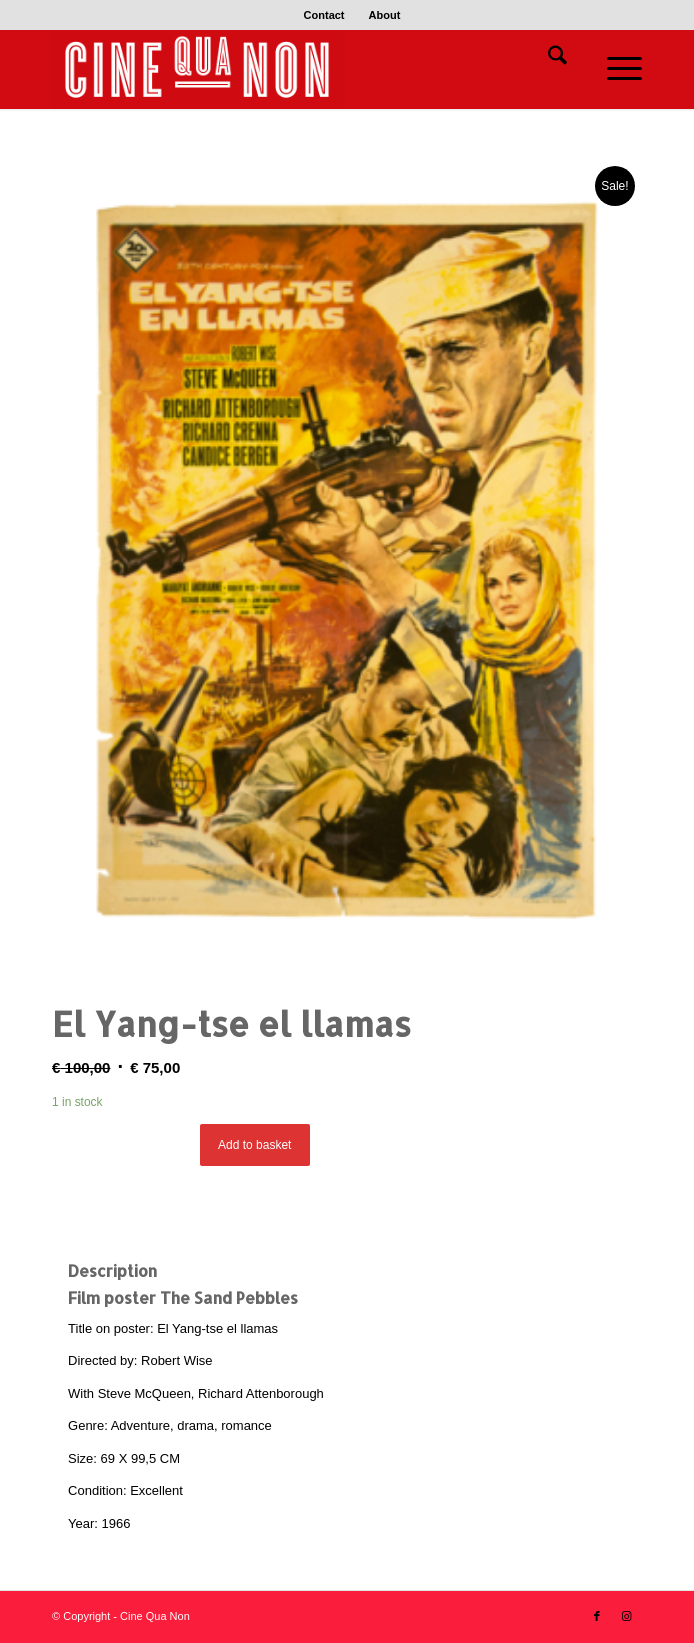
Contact (324, 15)
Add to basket (254, 1145)
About (385, 15)
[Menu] (614, 69)
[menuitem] (325, 15)
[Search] (547, 59)
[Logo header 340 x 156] (288, 69)
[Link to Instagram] (627, 1616)
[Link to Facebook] (597, 1616)
